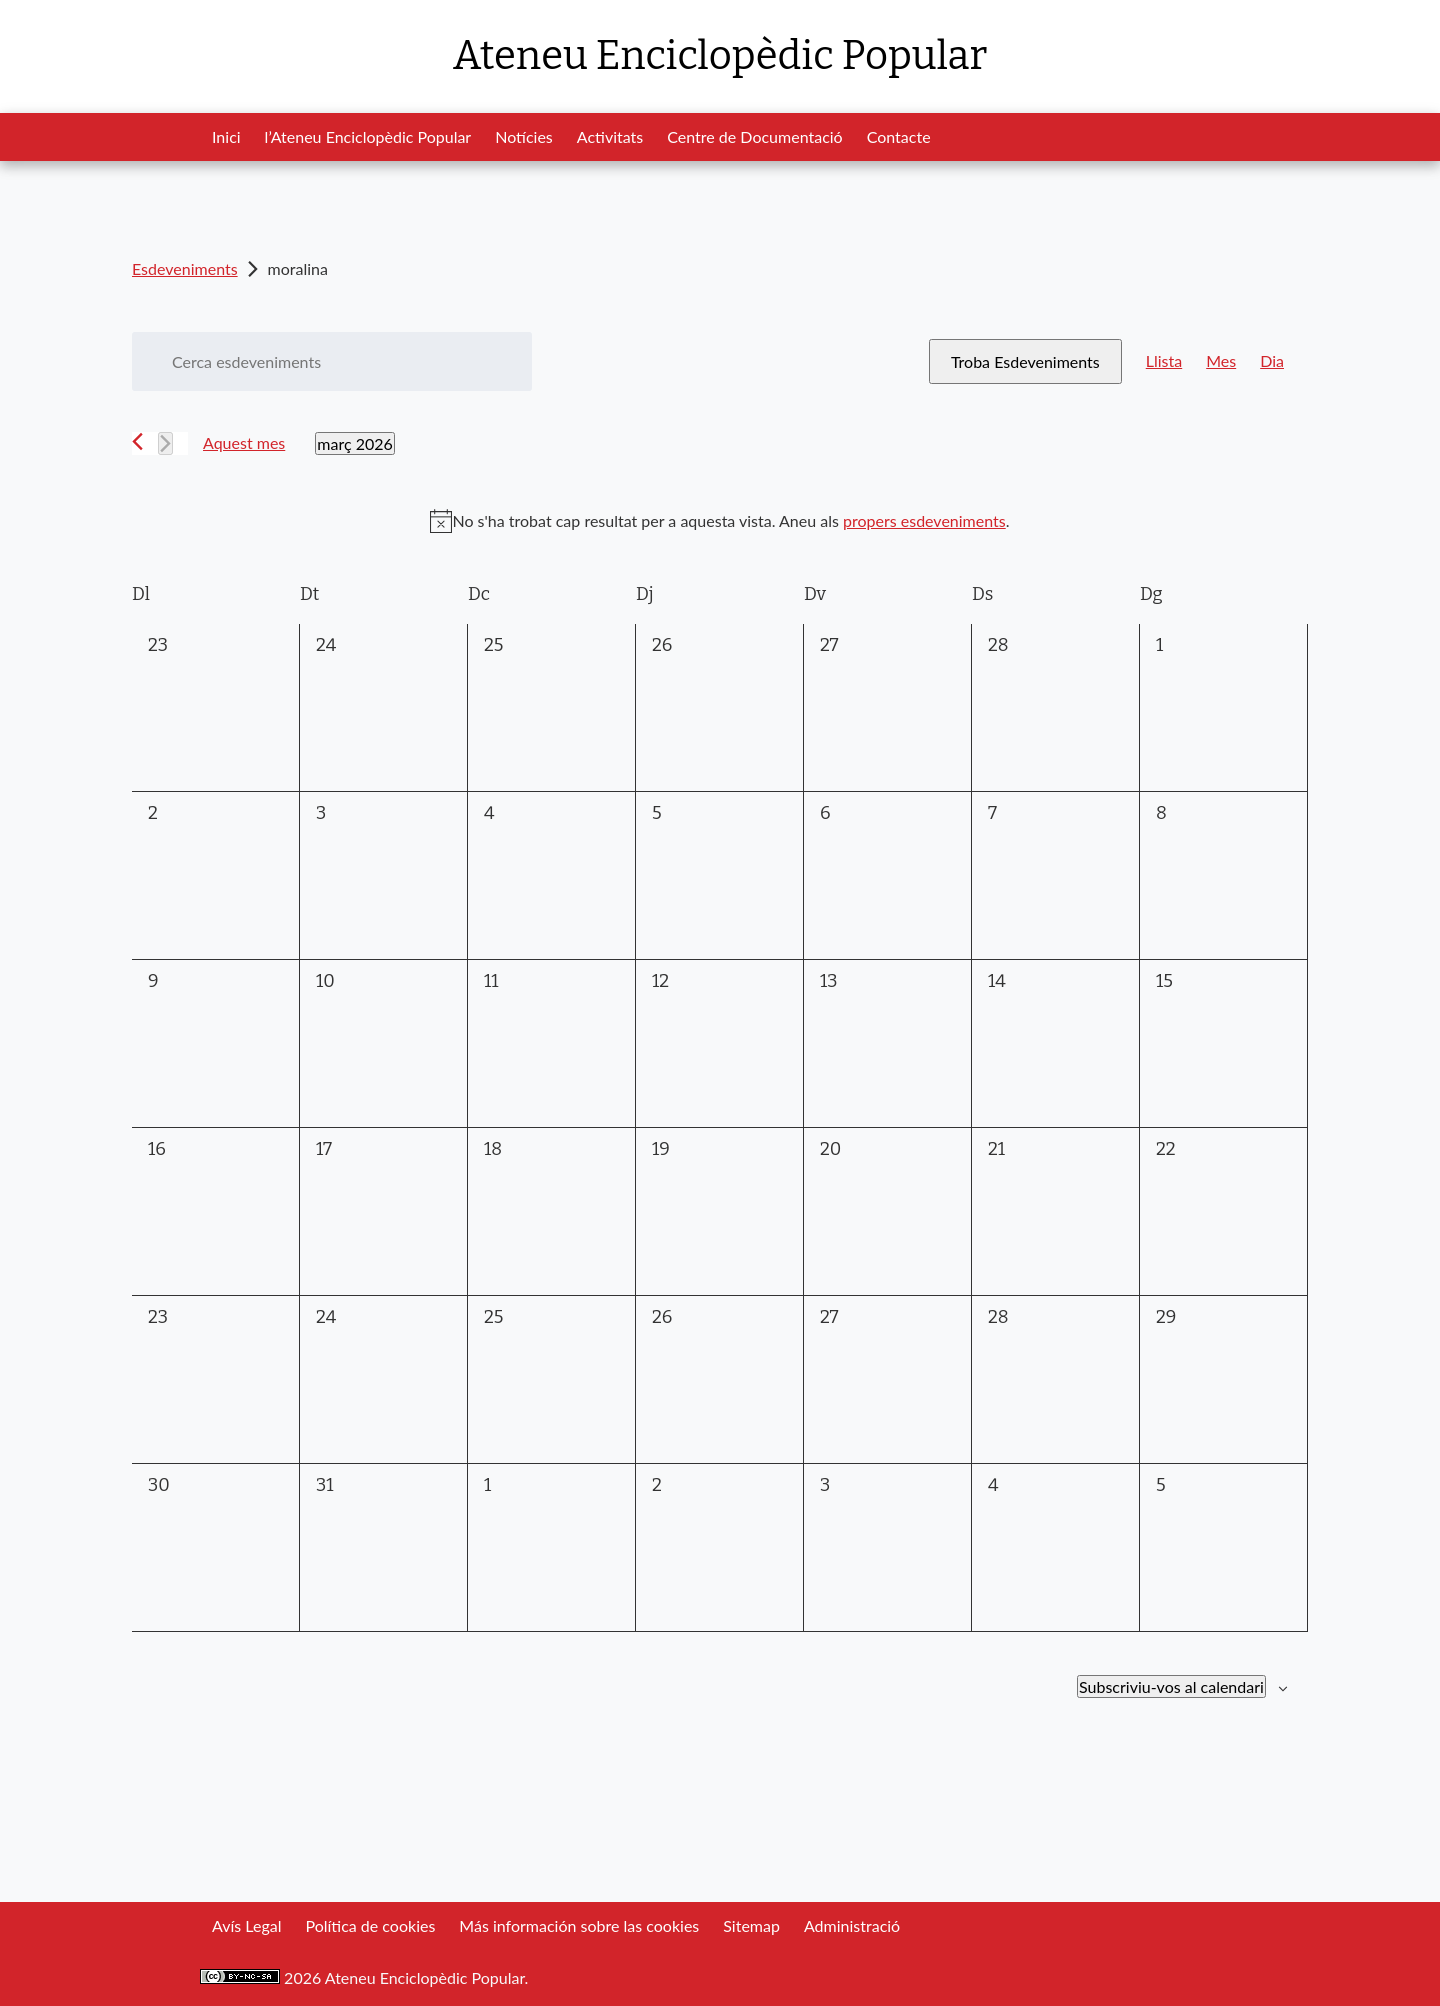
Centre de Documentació (754, 136)
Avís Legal (246, 1925)
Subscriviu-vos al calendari (1171, 1686)
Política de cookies (370, 1925)
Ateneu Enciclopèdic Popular (720, 56)
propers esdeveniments (924, 520)
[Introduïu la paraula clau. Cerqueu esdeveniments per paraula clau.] (332, 361)
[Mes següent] (165, 443)
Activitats (610, 136)
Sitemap (751, 1925)
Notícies (524, 136)
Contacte (899, 136)
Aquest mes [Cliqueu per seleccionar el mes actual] (244, 442)
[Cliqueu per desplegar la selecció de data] (354, 443)
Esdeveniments (185, 268)
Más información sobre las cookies (579, 1925)
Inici (226, 136)
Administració (852, 1925)
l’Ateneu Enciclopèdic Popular (368, 136)
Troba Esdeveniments (1025, 361)
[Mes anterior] (137, 441)
